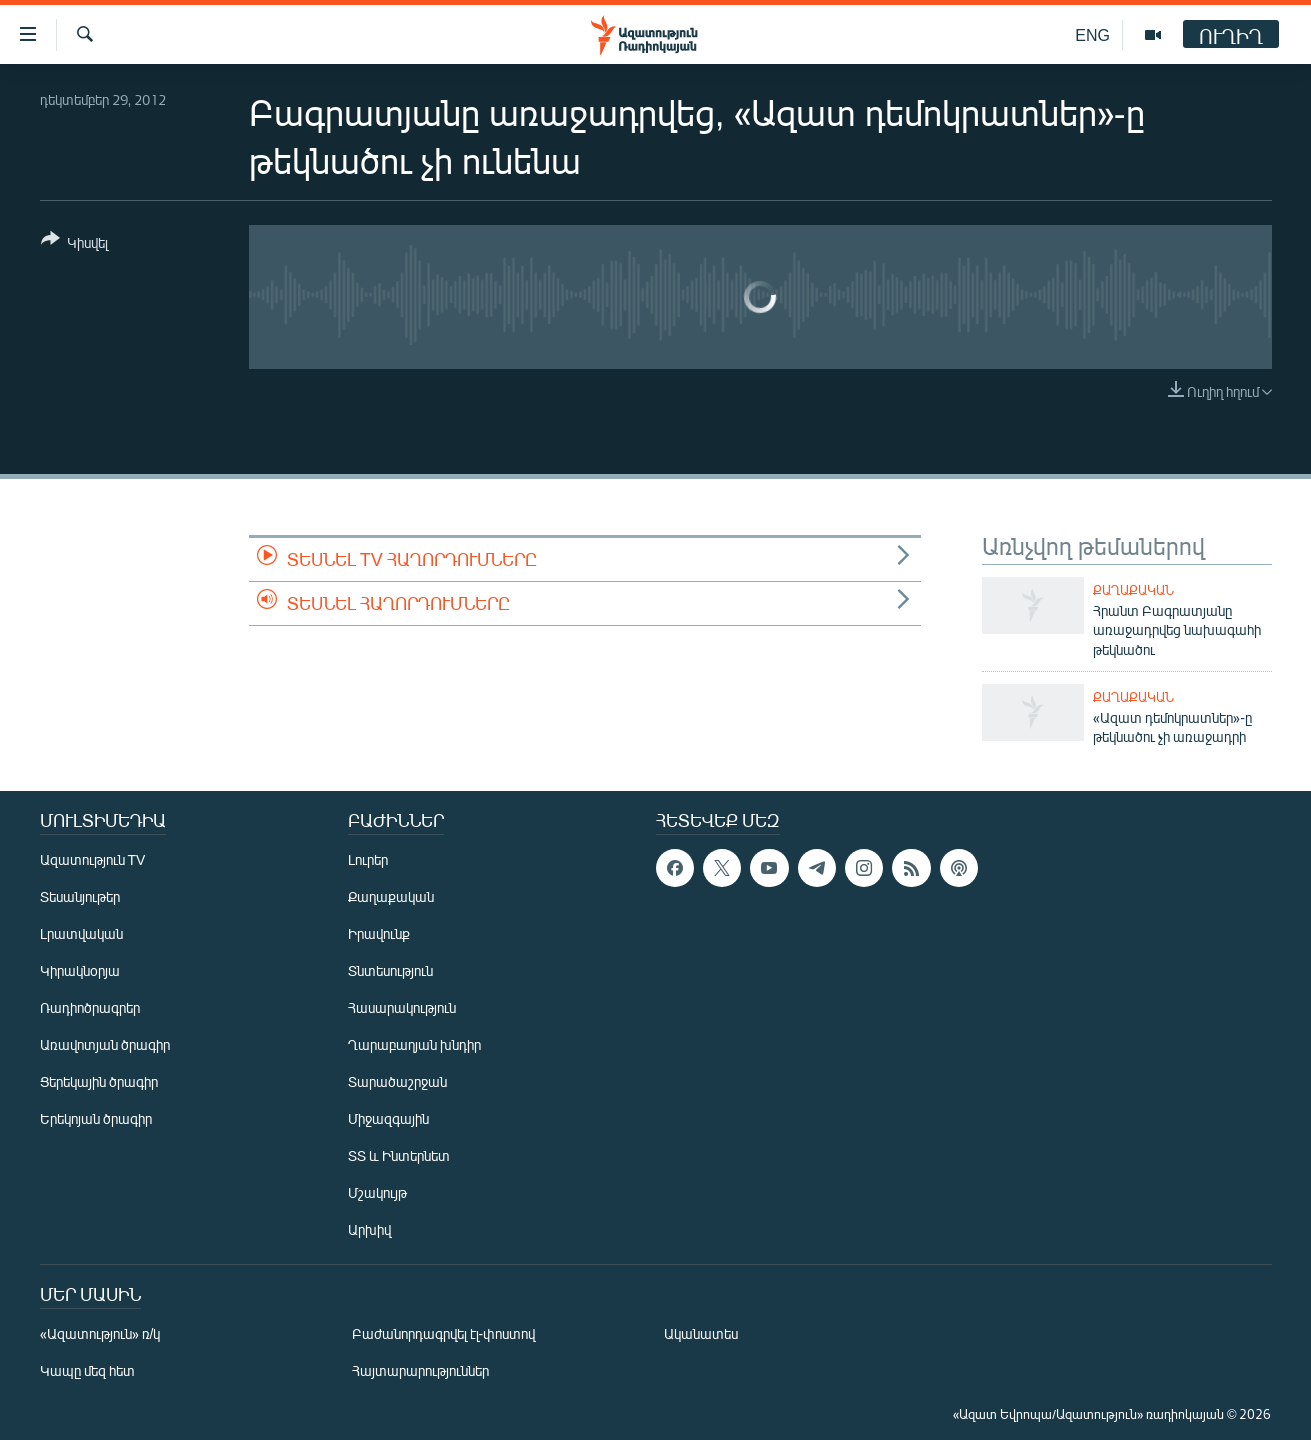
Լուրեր (368, 859)
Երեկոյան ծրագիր (96, 1118)
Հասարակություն (402, 1007)
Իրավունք (379, 933)
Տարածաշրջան (397, 1081)
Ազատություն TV (93, 859)
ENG (1092, 34)
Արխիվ (369, 1229)
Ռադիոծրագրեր (90, 1007)
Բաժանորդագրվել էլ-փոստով (444, 1333)
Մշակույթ (377, 1192)
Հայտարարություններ (420, 1370)
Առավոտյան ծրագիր (105, 1044)
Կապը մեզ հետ (87, 1370)
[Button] (74, 244)
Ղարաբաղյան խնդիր (414, 1044)
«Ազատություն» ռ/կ (100, 1333)
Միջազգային (388, 1118)
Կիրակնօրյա (80, 970)
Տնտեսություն (390, 970)
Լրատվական (81, 933)
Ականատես (701, 1333)
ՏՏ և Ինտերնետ (399, 1155)
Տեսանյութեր (80, 896)
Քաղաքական (1133, 590)
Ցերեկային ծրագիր (99, 1081)
